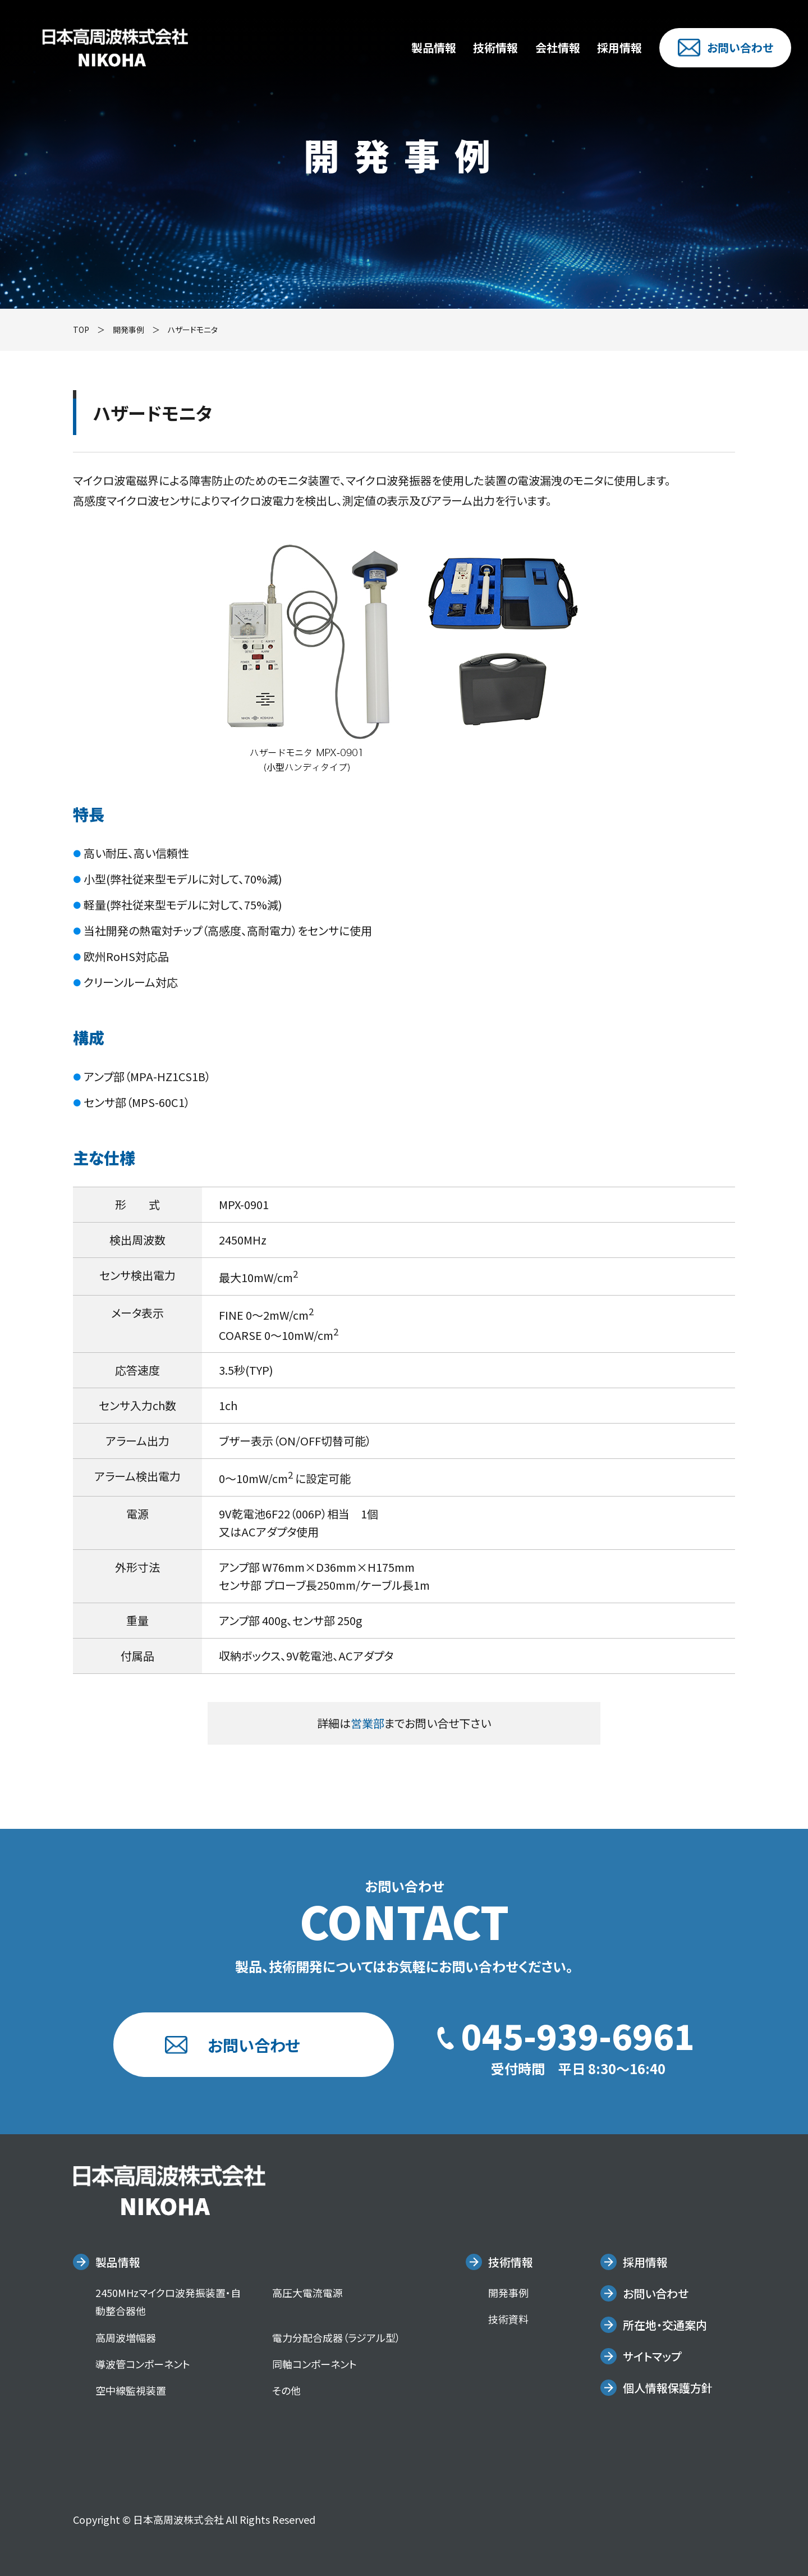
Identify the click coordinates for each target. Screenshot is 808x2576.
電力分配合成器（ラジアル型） (336, 2337)
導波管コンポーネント (142, 2364)
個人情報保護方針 (668, 2388)
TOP (81, 329)
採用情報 (619, 47)
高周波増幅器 (125, 2337)
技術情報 (495, 47)
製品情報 (433, 47)
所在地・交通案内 (665, 2325)
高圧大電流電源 (307, 2292)
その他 (286, 2390)
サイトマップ (652, 2356)
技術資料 (508, 2319)
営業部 (367, 1723)
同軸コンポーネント (314, 2364)
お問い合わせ (725, 48)
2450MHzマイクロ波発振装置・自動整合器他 (168, 2301)
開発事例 (128, 329)
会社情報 (557, 47)
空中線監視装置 (130, 2390)
